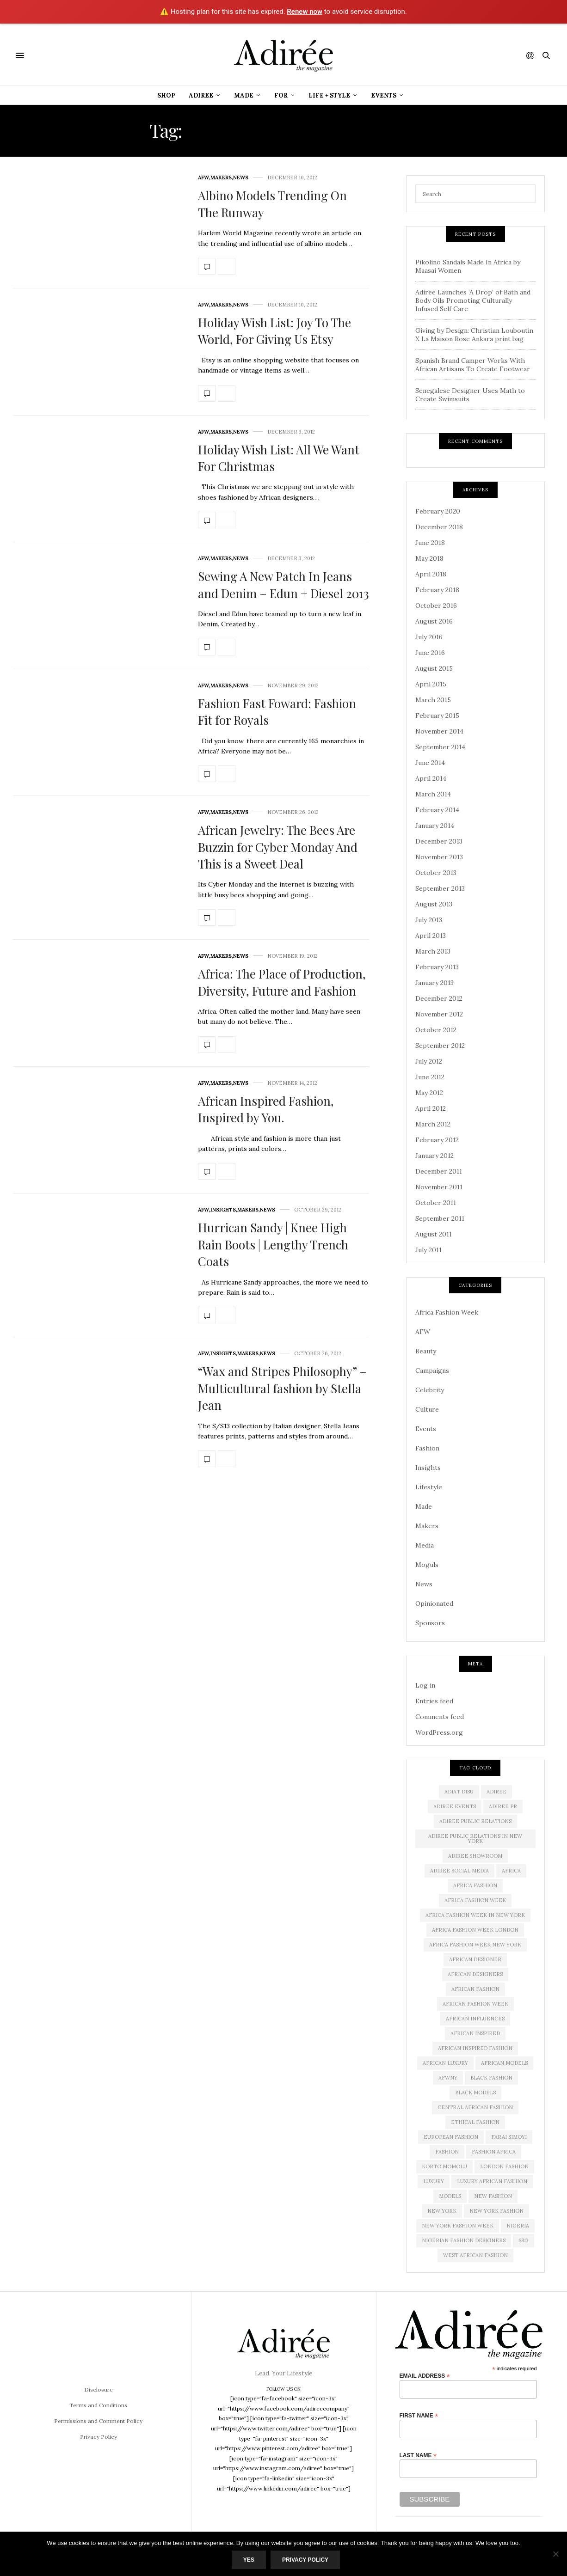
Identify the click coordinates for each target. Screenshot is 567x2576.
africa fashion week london (475, 1930)
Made (243, 95)
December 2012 (438, 998)
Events (383, 95)
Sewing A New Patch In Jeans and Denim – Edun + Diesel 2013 (283, 584)
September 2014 (440, 747)
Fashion (427, 1448)
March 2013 (432, 951)
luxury (433, 2181)
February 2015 (437, 715)
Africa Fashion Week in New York (475, 1915)
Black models (475, 2092)
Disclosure (98, 2389)
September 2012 (440, 1045)
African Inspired (475, 2033)
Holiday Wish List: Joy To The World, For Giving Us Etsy (274, 330)
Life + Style (329, 95)
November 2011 (438, 1187)
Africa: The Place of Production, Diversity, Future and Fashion (282, 982)
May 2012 (429, 1093)
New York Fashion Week (457, 2225)
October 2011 (435, 1203)
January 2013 (434, 983)
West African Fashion (475, 2255)
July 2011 (428, 1250)
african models (504, 2063)
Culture (427, 1409)
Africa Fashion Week (446, 1312)
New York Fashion (496, 2211)
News (240, 177)
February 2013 (437, 967)
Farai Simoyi (509, 2137)
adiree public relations (475, 1821)
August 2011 (433, 1234)
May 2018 (429, 558)
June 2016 (430, 653)
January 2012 (434, 1155)
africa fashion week (475, 1900)
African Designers (475, 1974)
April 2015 (430, 684)
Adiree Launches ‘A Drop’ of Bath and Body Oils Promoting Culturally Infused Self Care (472, 300)
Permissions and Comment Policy (98, 2420)
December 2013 (438, 841)
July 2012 (428, 1061)
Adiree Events (454, 1806)
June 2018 (430, 542)
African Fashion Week (475, 2004)
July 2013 (428, 920)
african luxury (445, 2063)
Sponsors (430, 1623)
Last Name (418, 2455)
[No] (555, 2553)
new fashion (493, 2196)
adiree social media (459, 1870)
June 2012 (429, 1077)
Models (450, 2196)
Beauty (425, 1351)
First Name (419, 2415)
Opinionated (434, 1603)
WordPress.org (439, 1732)
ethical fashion (475, 2122)
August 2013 (433, 904)
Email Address (425, 2376)
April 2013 (430, 935)
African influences (475, 2018)
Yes (248, 2560)
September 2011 (439, 1218)
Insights (223, 1209)
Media (424, 1545)
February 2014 (437, 810)
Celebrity (429, 1390)
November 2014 (439, 731)
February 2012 (437, 1140)
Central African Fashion (475, 2107)
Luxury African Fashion (492, 2181)
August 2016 (434, 621)
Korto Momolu (444, 2166)
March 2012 (432, 1124)
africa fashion (475, 1885)
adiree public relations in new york (475, 1838)
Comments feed (439, 1717)
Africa (511, 1870)
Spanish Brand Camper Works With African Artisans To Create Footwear (472, 364)
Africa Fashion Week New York (475, 1944)
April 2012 (430, 1108)
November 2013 (439, 857)
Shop (166, 95)
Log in (425, 1685)
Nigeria (517, 2225)
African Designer (475, 1959)
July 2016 (429, 637)
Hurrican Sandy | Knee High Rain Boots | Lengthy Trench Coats (273, 1244)
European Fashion (451, 2137)
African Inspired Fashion (475, 2048)
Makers (221, 177)
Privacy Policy (98, 2436)
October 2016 (436, 605)
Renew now (304, 11)
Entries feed (434, 1701)
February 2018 (437, 590)
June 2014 (430, 763)
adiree (496, 1791)
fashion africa (494, 2151)
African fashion (475, 1989)
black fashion (491, 2077)
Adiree (201, 95)
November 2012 (439, 1014)
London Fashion (504, 2166)
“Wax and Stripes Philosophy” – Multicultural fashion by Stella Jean (282, 1388)
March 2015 (433, 700)
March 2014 (433, 794)
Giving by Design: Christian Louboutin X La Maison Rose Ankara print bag (474, 334)
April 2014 (430, 778)
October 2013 (435, 873)
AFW (203, 177)
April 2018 (430, 574)
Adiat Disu (459, 1791)
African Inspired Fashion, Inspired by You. (266, 1109)
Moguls (426, 1564)
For (281, 95)
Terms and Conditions (98, 2405)
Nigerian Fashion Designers (463, 2240)
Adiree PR (503, 1806)
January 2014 (434, 825)
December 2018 (439, 527)
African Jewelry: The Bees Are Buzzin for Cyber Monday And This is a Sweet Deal (277, 847)
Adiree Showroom (475, 1856)
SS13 (523, 2240)
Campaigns (432, 1370)
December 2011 (438, 1171)
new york (441, 2211)
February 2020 (437, 511)
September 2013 (440, 888)
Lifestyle (428, 1487)
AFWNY (447, 2077)
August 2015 (434, 668)
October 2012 (435, 1030)
